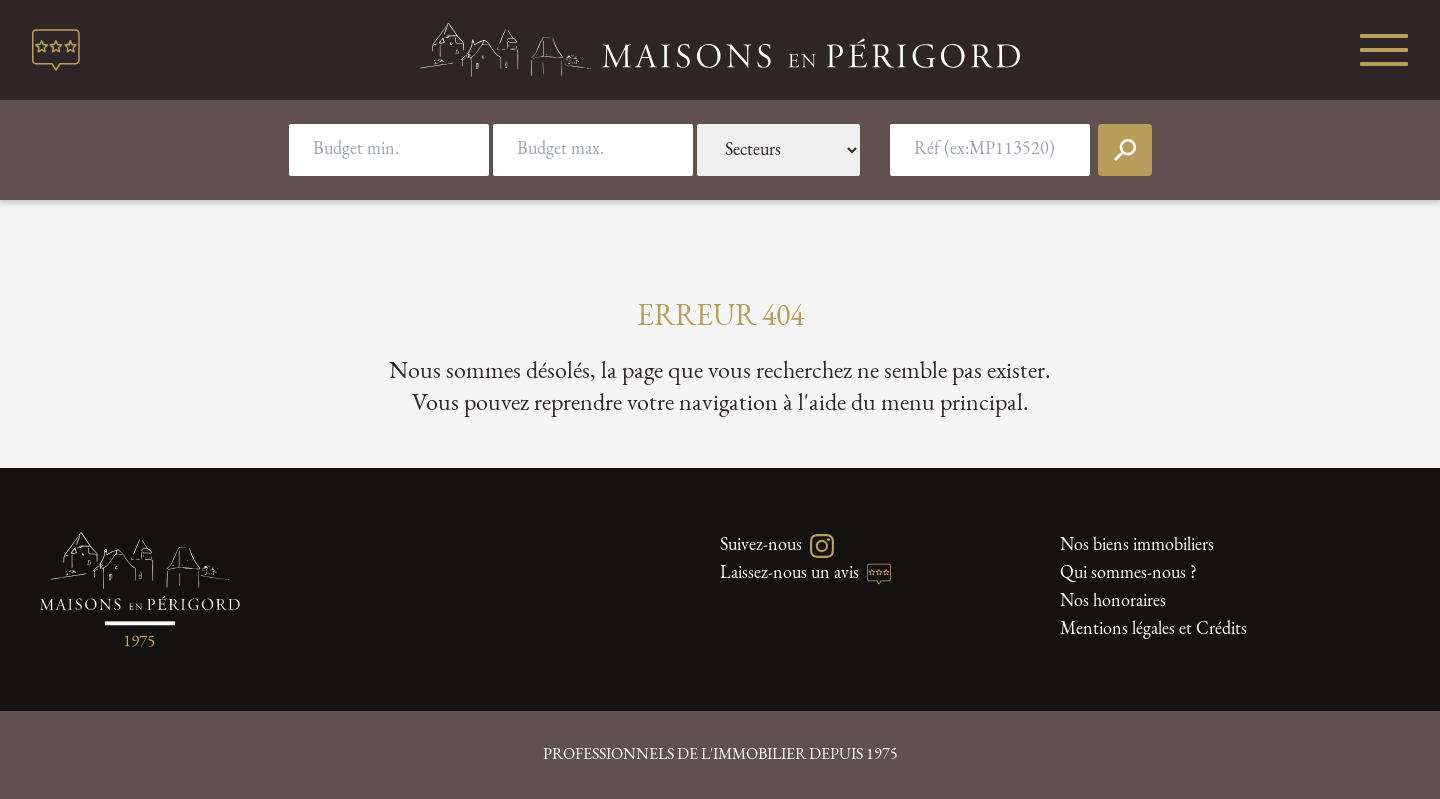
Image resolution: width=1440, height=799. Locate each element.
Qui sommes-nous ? (1128, 573)
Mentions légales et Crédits (1153, 629)
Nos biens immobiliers (1137, 545)
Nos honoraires (1113, 601)
